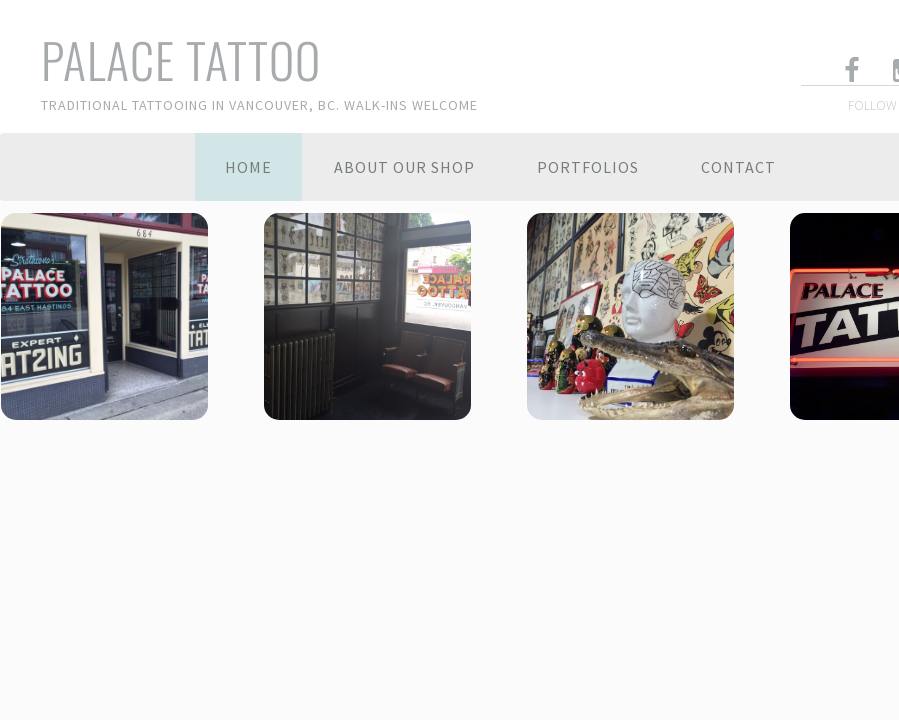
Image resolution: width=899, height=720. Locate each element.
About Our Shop (404, 167)
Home (248, 167)
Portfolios (588, 167)
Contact (738, 167)
